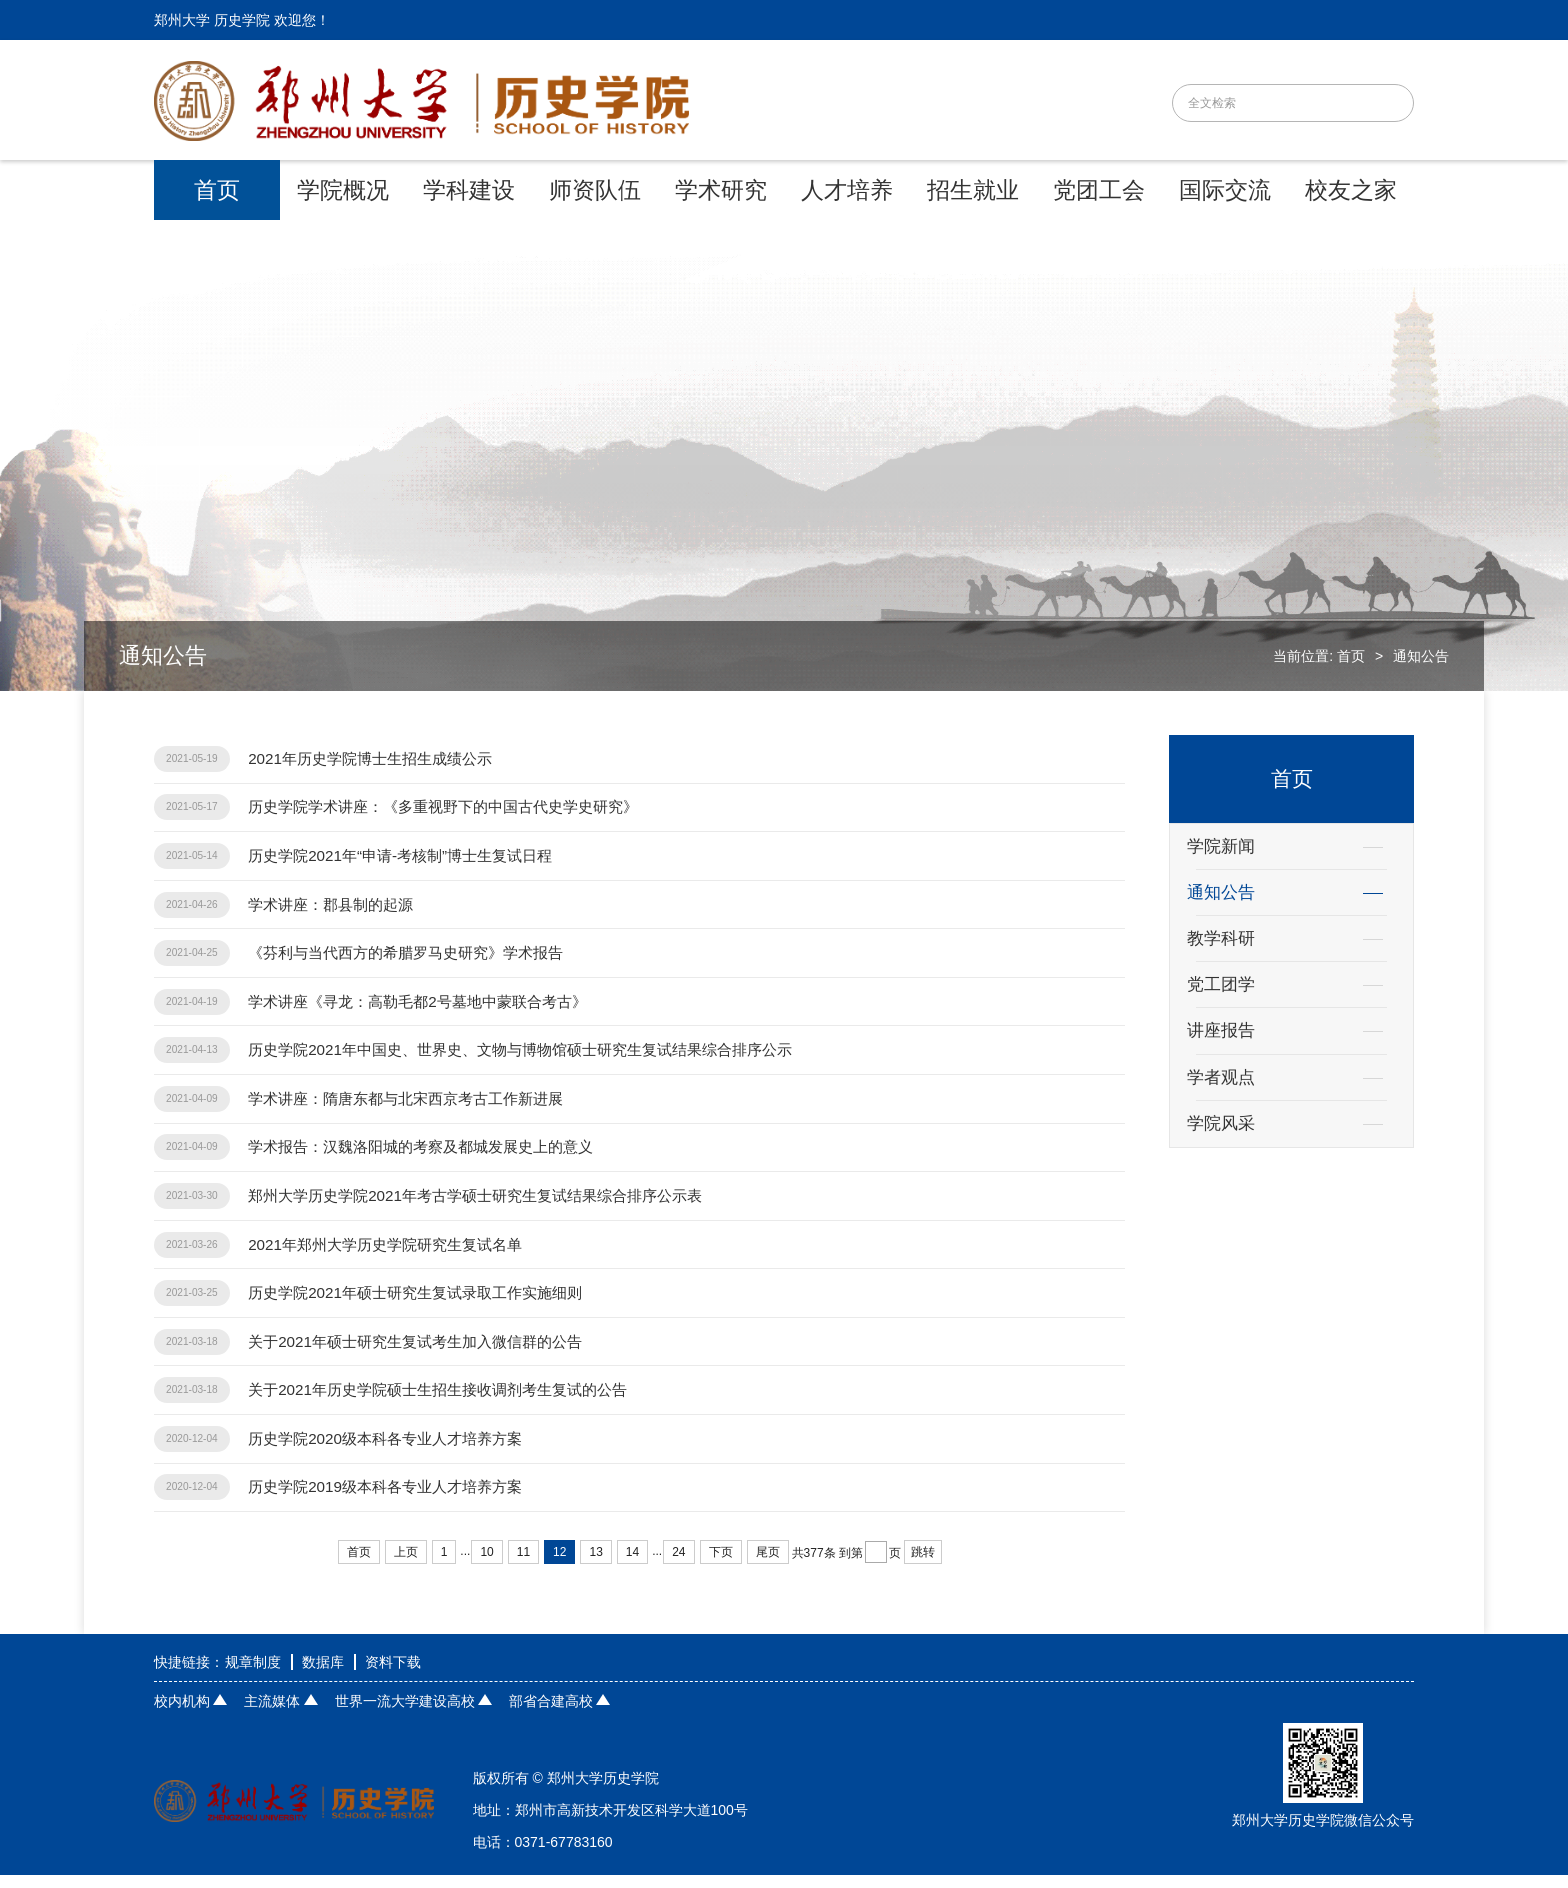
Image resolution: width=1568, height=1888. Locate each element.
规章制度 (253, 1675)
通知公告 (1421, 656)
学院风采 (1221, 1123)
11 (523, 1565)
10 (486, 1565)
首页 (1351, 656)
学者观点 (1221, 1077)
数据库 (323, 1675)
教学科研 (1221, 938)
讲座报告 (1221, 1030)
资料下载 (393, 1675)
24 (678, 1565)
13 (595, 1565)
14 (632, 1565)
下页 (721, 1565)
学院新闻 (1221, 846)
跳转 (923, 1565)
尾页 (768, 1565)
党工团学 (1221, 984)
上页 (406, 1565)
